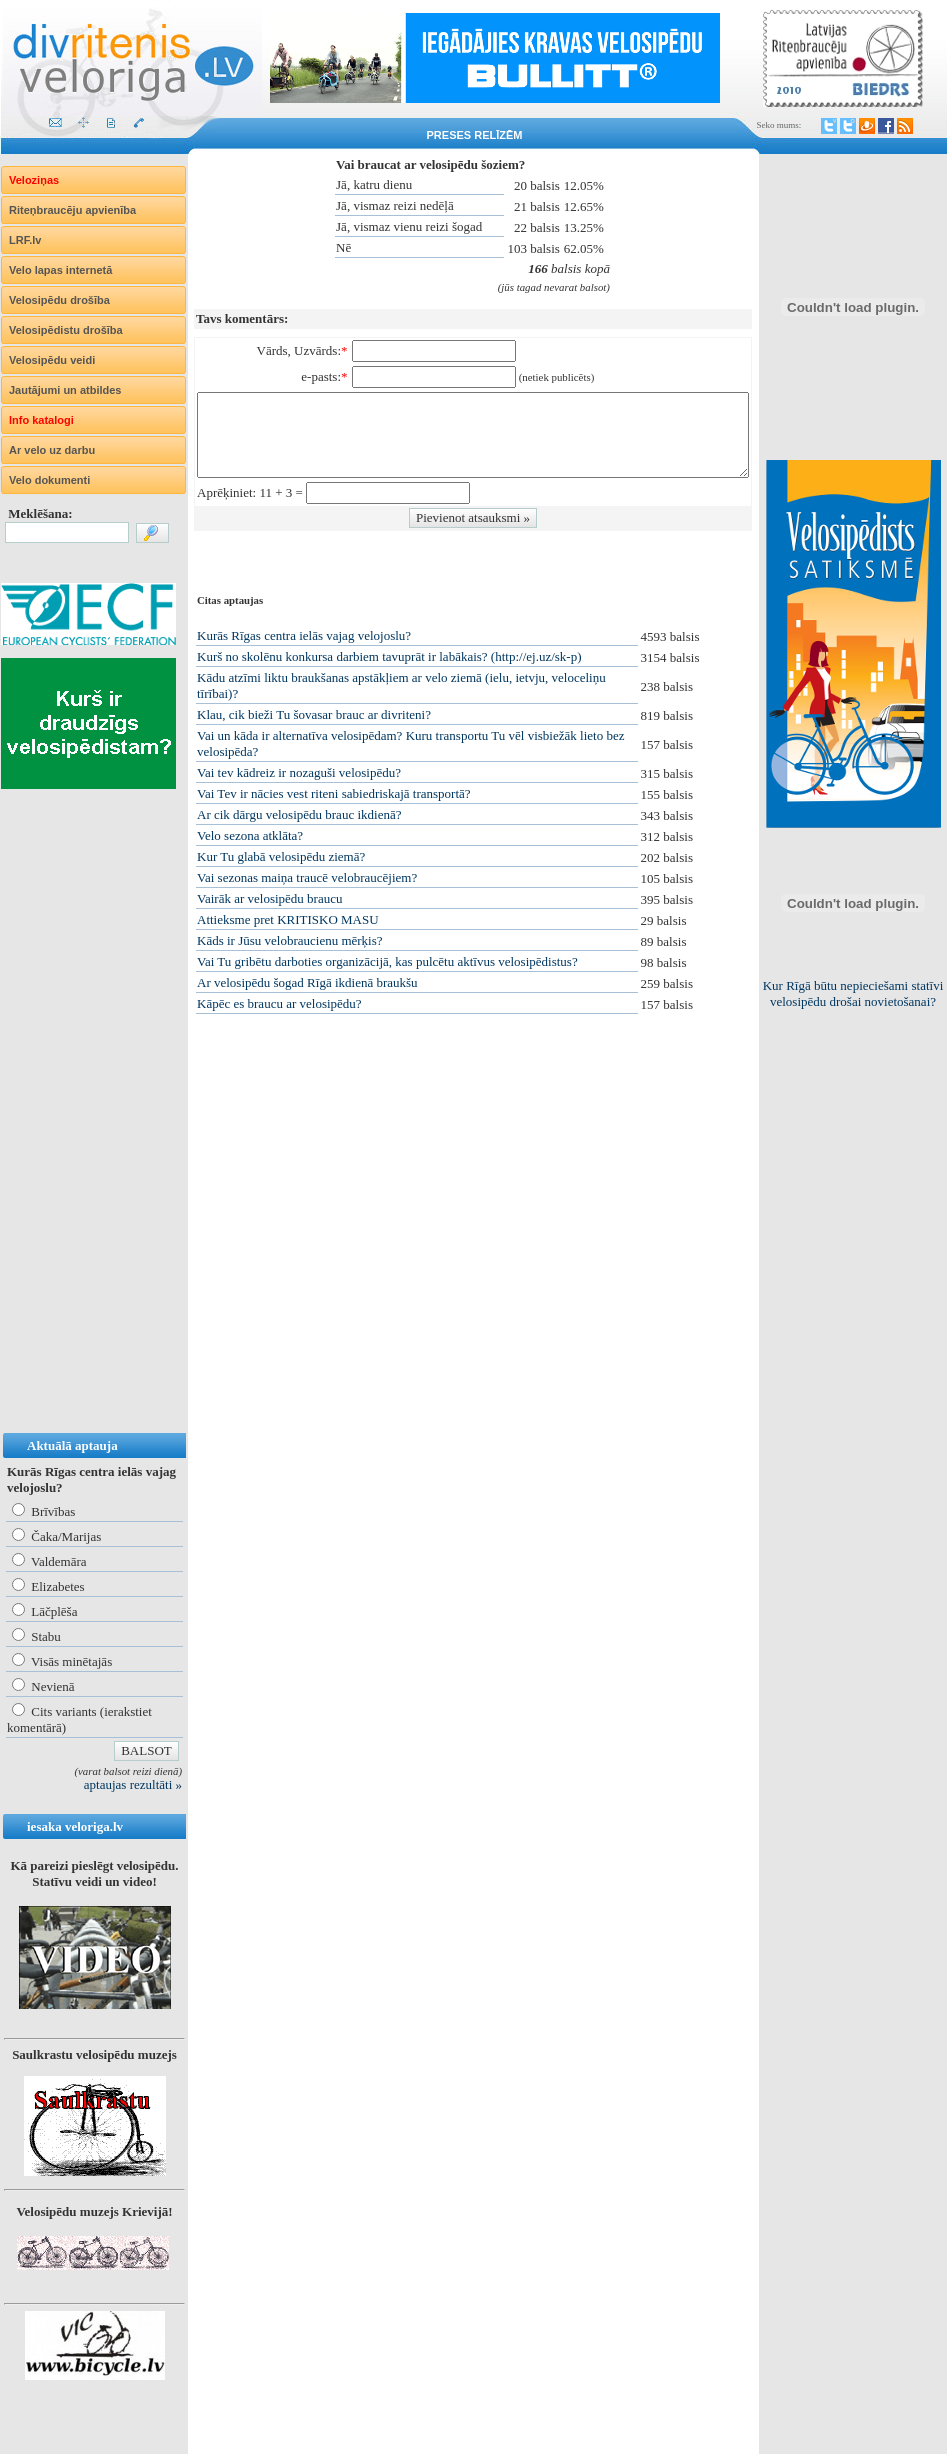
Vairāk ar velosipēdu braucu (269, 898)
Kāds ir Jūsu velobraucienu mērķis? (290, 940)
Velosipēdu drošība (59, 300)
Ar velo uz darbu (52, 450)
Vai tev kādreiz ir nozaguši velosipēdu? (299, 772)
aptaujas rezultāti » (133, 1784)
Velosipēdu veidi (52, 360)
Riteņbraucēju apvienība (72, 210)
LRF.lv (25, 240)
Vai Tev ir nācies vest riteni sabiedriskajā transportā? (334, 793)
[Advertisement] (81, 1131)
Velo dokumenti (49, 480)
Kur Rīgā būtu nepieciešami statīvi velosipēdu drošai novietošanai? (853, 993)
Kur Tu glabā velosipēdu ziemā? (281, 856)
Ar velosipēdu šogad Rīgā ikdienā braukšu (307, 982)
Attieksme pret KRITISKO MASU (288, 919)
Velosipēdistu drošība (66, 330)
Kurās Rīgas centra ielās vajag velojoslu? (304, 635)
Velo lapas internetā (60, 270)
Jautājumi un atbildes (65, 390)
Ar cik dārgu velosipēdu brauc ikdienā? (299, 814)
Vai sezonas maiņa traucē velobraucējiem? (307, 877)
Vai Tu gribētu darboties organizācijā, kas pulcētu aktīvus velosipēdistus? (387, 961)
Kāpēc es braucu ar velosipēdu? (279, 1003)
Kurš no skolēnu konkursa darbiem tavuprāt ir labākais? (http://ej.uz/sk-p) (389, 656)
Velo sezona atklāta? (250, 835)
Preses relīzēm (475, 135)
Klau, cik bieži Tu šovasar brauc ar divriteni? (314, 714)
